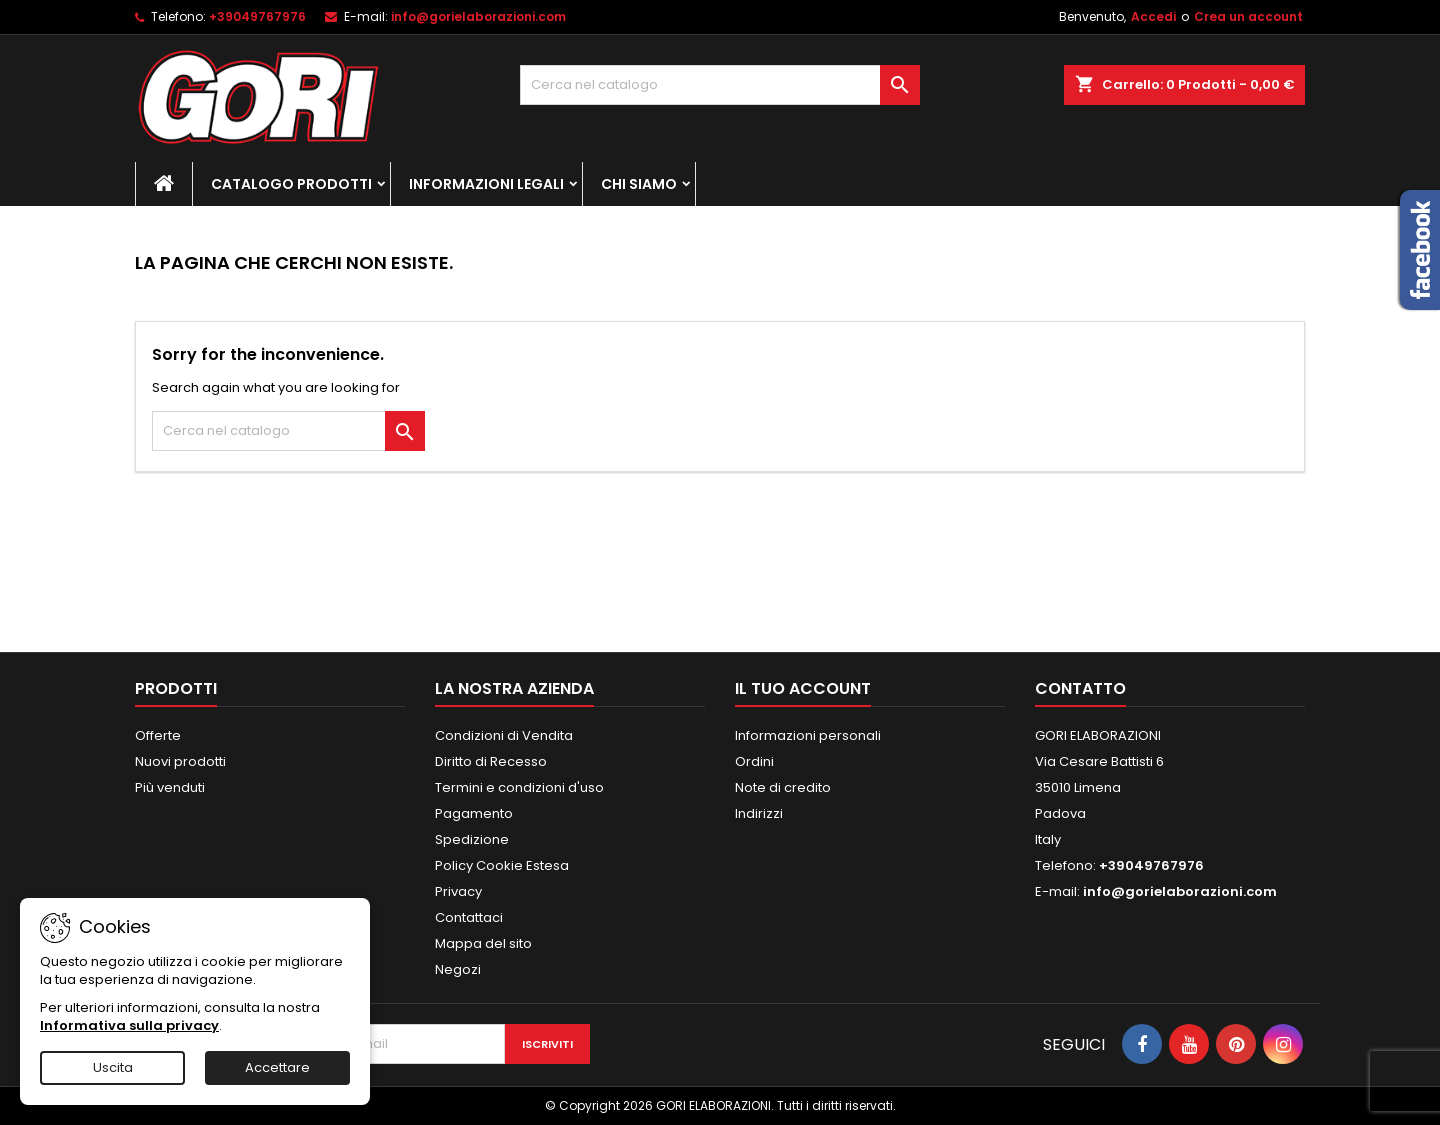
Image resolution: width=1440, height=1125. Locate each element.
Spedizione (472, 839)
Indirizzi (759, 813)
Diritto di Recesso (491, 761)
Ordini (754, 761)
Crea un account (1248, 16)
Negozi (458, 969)
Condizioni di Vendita (504, 735)
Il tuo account (803, 688)
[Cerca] (720, 85)
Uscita (113, 1067)
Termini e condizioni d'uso (519, 787)
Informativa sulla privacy (129, 1025)
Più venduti (170, 787)
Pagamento (474, 813)
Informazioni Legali (486, 184)
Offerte (158, 735)
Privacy (458, 891)
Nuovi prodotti (180, 761)
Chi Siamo (639, 184)
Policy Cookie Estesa (502, 865)
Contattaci (469, 917)
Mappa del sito (483, 943)
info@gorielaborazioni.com (478, 16)
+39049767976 (257, 16)
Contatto (1080, 688)
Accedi (1153, 16)
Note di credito (783, 787)
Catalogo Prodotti (291, 184)
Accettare (277, 1067)
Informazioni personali (808, 735)
